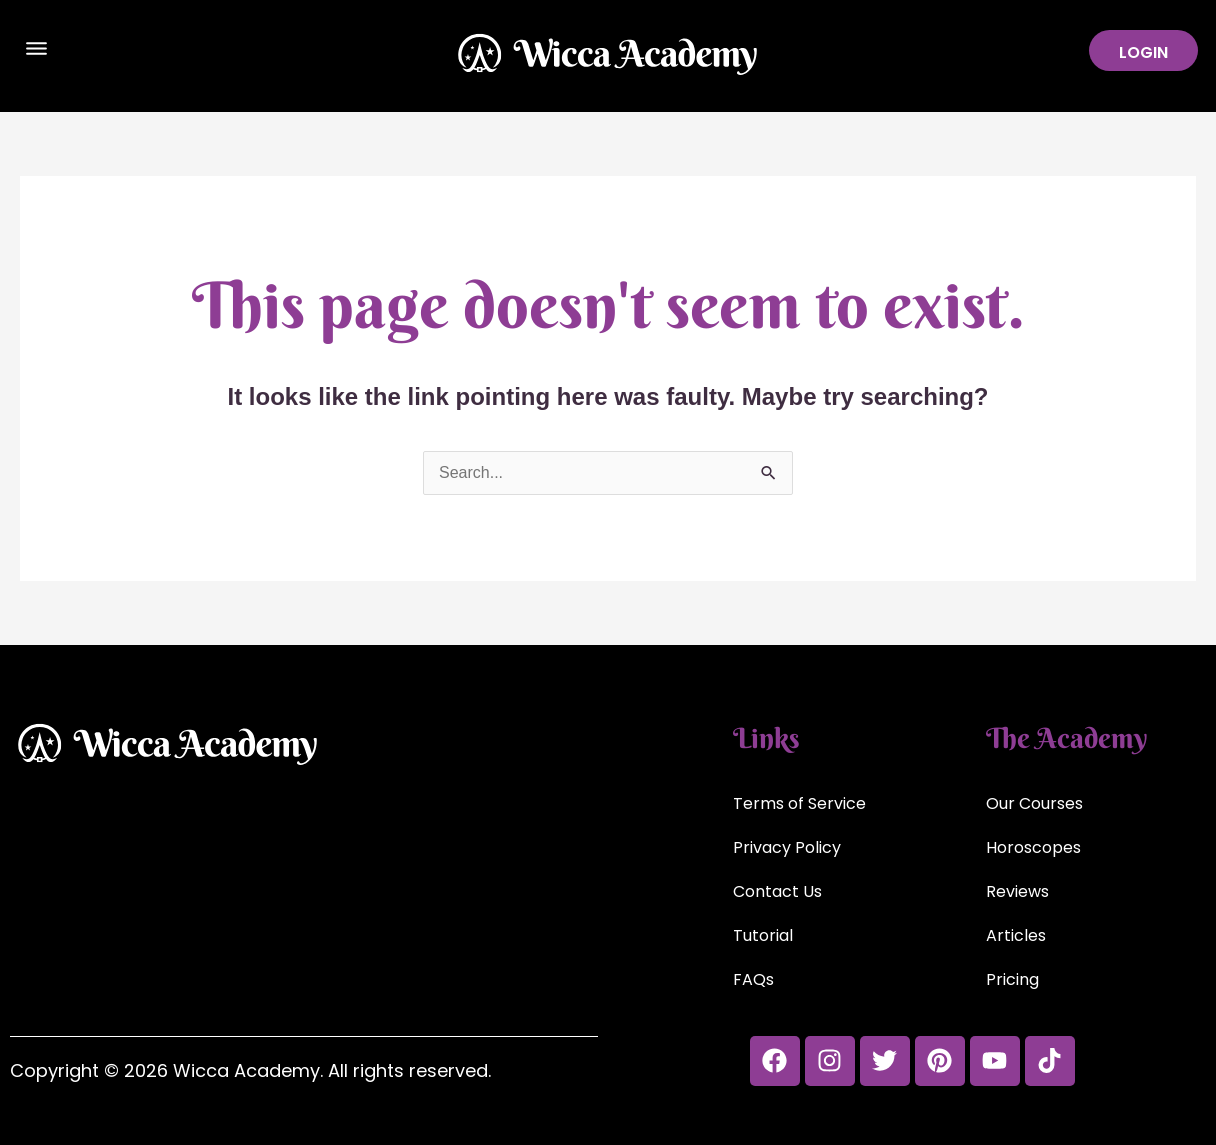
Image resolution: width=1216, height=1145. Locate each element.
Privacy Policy (787, 847)
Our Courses (1034, 803)
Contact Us (777, 891)
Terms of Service (799, 803)
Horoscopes (1033, 847)
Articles (1016, 935)
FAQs (753, 979)
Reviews (1017, 891)
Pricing (1012, 979)
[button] (37, 51)
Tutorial (763, 935)
